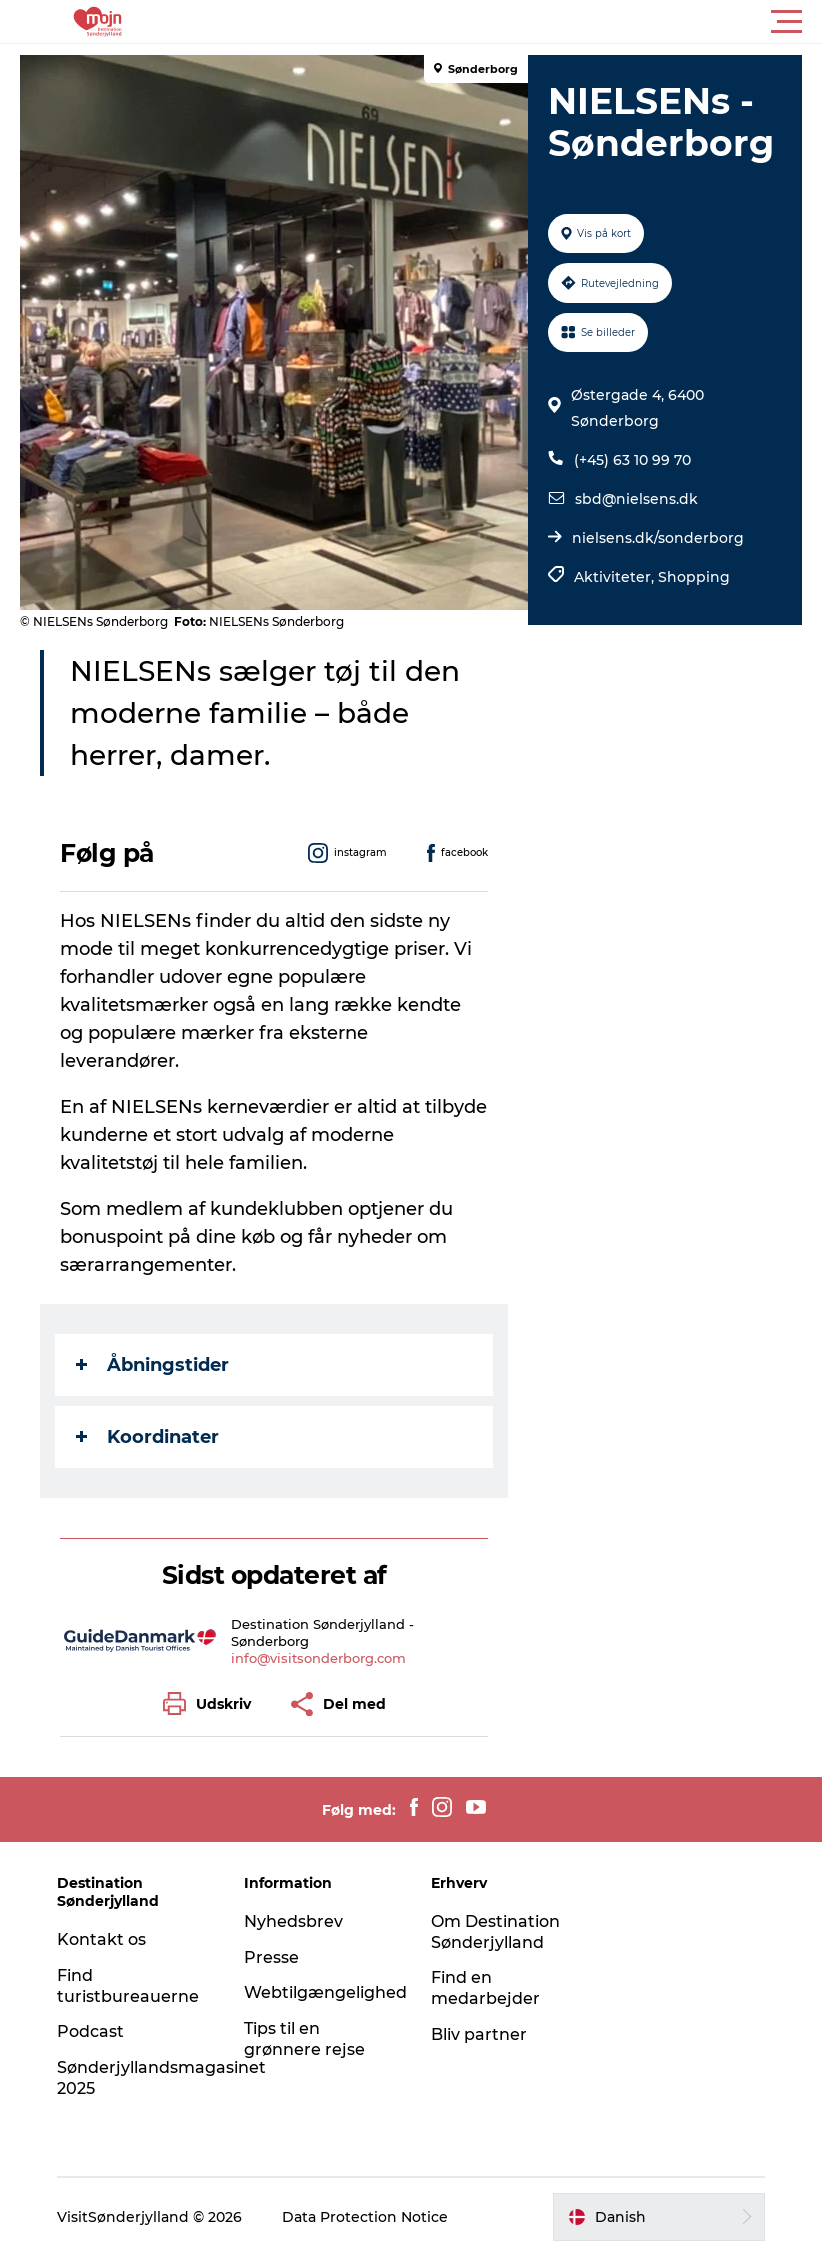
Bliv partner (479, 2034)
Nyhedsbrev (293, 1921)
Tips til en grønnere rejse (304, 2039)
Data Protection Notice (365, 2217)
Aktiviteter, (616, 577)
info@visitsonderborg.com (318, 1658)
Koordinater (147, 1437)
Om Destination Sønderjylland (495, 1932)
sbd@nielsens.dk (636, 499)
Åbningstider (152, 1365)
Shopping (694, 577)
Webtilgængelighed (325, 1992)
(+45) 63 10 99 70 (632, 460)
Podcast (90, 2031)
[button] (501, 22)
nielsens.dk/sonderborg (658, 538)
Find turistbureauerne (128, 1986)
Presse (271, 1957)
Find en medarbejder (485, 1988)
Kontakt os (101, 1939)
